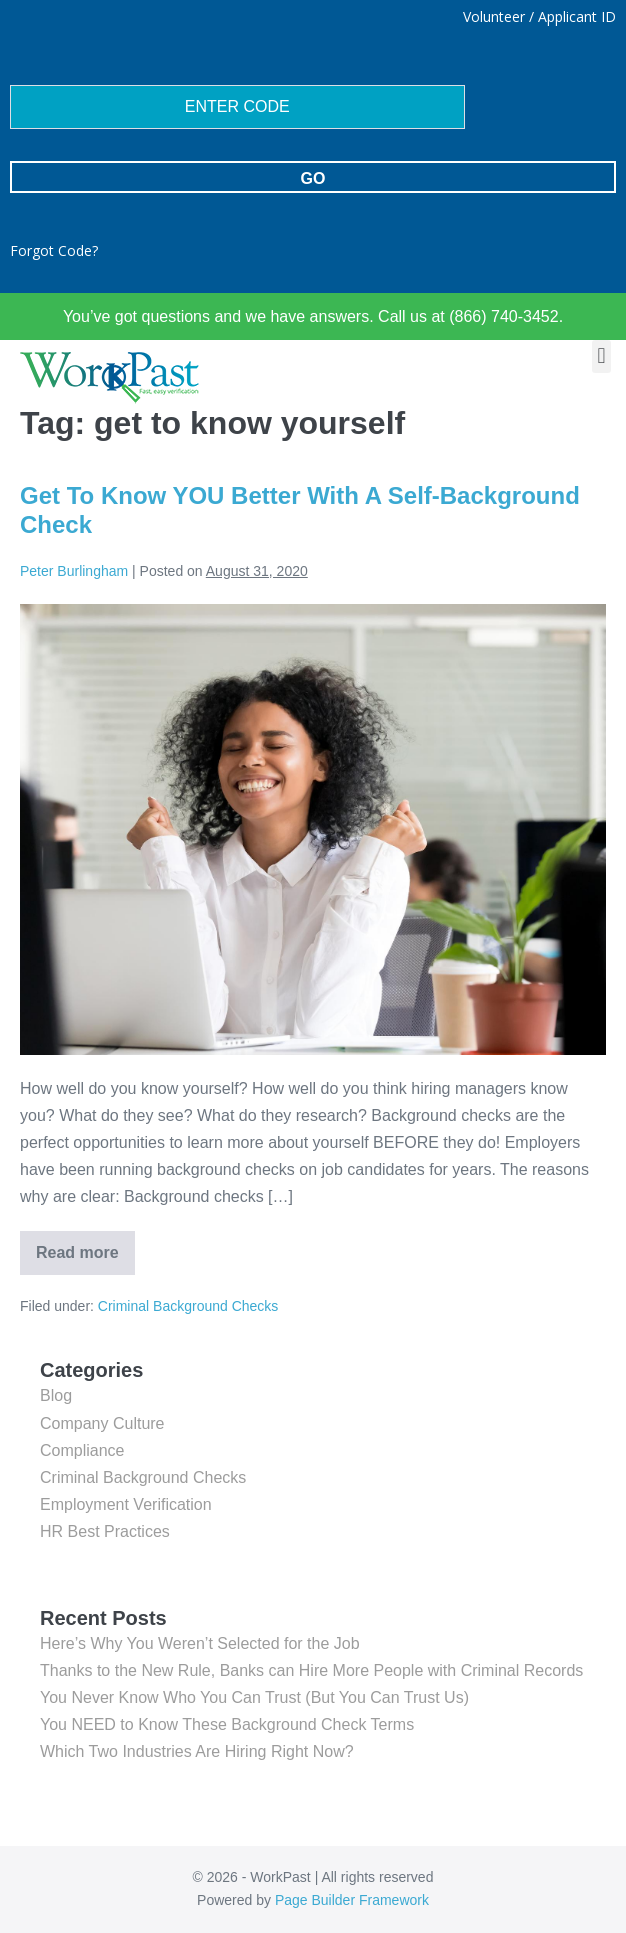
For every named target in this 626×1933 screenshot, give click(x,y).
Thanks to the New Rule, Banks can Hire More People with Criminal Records (311, 1670)
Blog (56, 1395)
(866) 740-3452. (504, 316)
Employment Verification (126, 1504)
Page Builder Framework (352, 1900)
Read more (85, 1246)
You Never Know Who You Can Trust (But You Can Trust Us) (254, 1697)
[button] (601, 356)
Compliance (82, 1450)
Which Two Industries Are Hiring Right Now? (197, 1751)
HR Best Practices (105, 1531)
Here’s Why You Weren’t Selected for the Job (200, 1643)
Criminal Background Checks (188, 1306)
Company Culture (102, 1423)
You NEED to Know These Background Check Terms (227, 1724)
